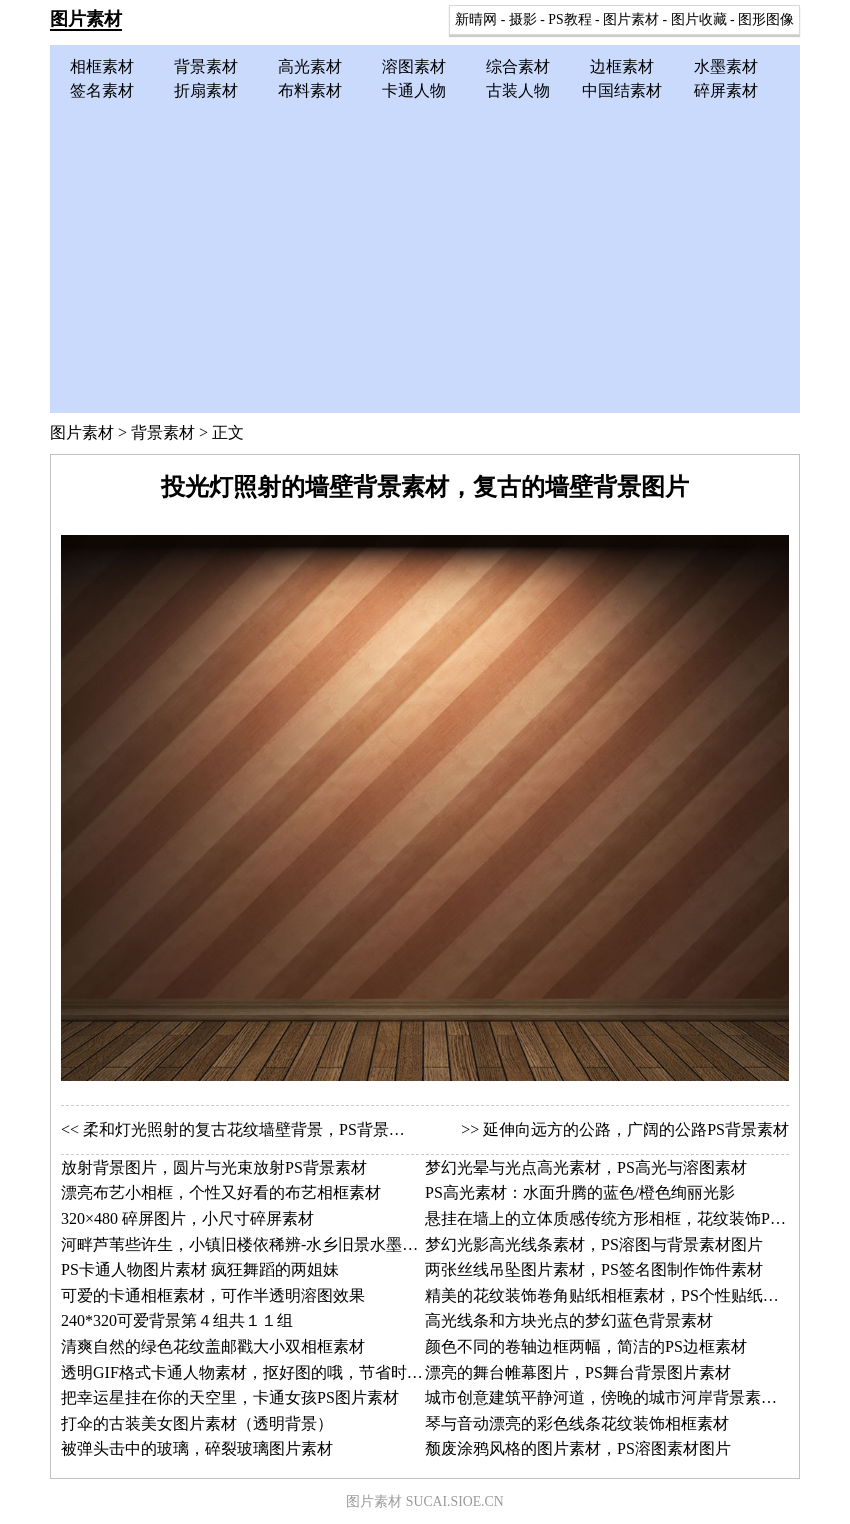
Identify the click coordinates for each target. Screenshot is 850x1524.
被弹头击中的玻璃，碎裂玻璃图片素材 (197, 1448)
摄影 (523, 19)
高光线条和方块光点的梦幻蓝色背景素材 (569, 1320)
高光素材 (310, 66)
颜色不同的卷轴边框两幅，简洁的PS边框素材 (586, 1346)
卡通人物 (414, 90)
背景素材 (206, 66)
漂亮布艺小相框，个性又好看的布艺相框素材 (221, 1192)
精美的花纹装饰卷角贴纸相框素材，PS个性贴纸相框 (610, 1295)
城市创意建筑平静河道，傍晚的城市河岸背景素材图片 (617, 1397)
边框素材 (622, 66)
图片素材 (86, 19)
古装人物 (518, 90)
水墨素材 (726, 66)
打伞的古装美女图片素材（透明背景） (197, 1423)
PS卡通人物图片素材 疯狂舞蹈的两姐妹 (200, 1269)
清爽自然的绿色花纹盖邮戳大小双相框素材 (213, 1346)
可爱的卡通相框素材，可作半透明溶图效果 (213, 1295)
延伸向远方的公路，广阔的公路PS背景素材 (636, 1129)
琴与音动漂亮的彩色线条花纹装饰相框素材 (577, 1423)
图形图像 (766, 19)
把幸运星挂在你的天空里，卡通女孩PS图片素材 (230, 1397)
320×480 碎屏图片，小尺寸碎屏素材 (187, 1218)
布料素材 (310, 90)
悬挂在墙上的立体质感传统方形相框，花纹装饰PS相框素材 (634, 1218)
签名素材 (102, 90)
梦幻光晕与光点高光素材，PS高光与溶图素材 (586, 1167)
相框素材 (102, 66)
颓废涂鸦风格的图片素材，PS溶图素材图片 (578, 1448)
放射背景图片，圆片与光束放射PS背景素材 (214, 1167)
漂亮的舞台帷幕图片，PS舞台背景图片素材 (578, 1372)
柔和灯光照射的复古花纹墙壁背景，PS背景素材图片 (268, 1129)
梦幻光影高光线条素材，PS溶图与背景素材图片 (594, 1244)
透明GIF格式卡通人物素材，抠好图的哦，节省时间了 (250, 1372)
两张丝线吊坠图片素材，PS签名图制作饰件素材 (594, 1269)
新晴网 (476, 19)
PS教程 (569, 19)
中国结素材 (622, 90)
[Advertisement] (425, 253)
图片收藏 (699, 19)
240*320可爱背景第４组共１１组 (177, 1320)
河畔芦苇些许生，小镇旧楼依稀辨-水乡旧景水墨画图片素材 (271, 1244)
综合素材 (518, 66)
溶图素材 (414, 66)
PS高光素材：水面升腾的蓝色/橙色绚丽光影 (580, 1192)
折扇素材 (206, 90)
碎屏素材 (726, 90)
